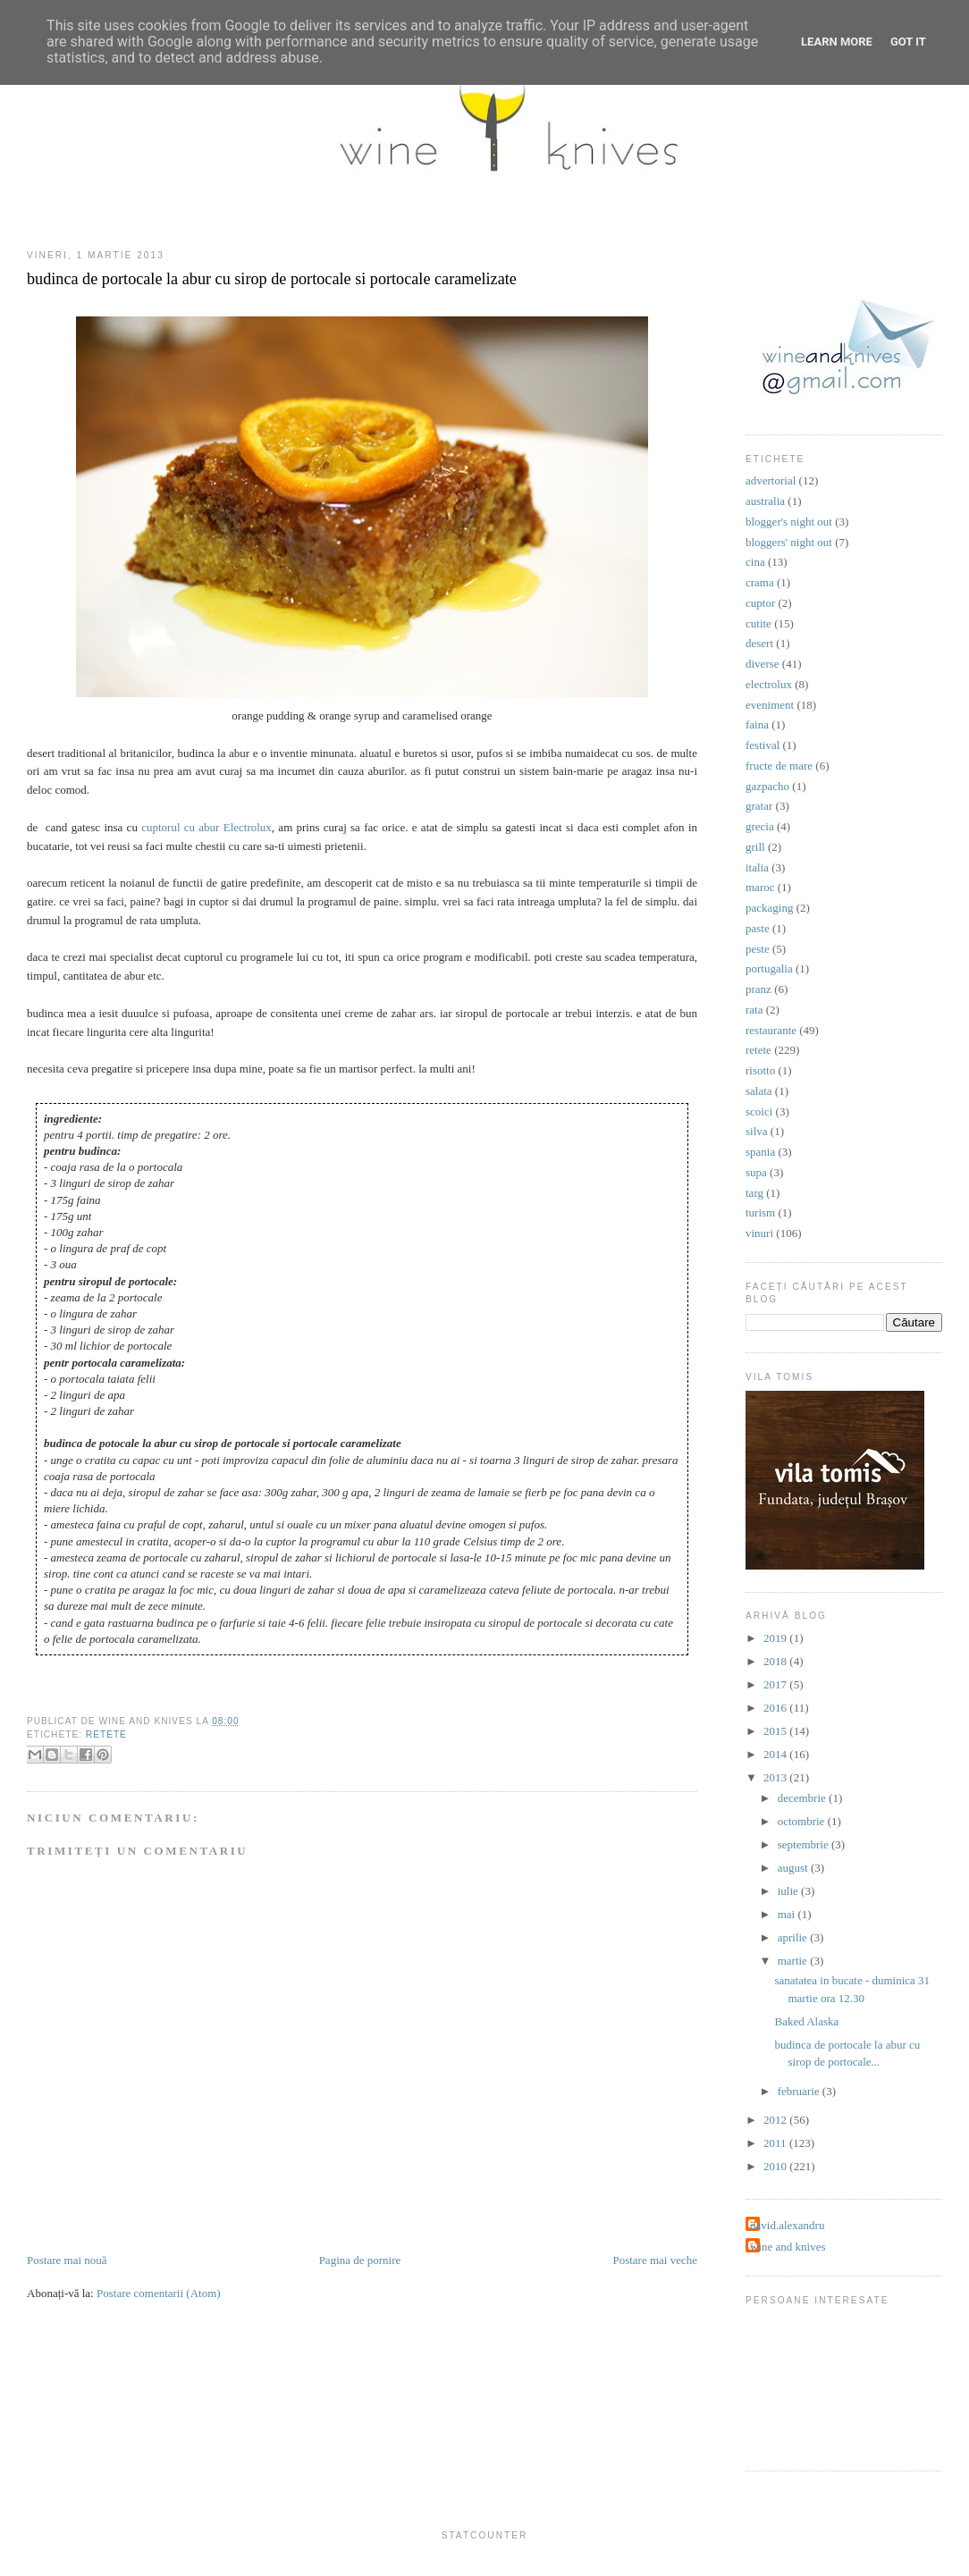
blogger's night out (789, 521)
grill (755, 847)
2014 (776, 1754)
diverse (762, 663)
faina (757, 724)
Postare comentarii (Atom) (159, 2293)
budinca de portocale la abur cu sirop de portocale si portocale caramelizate (272, 279)
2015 (776, 1731)
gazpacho (767, 786)
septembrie (804, 1844)
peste (758, 948)
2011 (776, 2143)
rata (754, 1009)
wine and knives (787, 2246)
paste (758, 928)
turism (760, 1212)
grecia (760, 826)
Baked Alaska (806, 2021)
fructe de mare (779, 765)
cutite (758, 623)
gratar (759, 805)
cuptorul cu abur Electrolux (206, 827)
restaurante (771, 1030)
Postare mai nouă (67, 2260)
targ (754, 1193)
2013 (776, 1777)
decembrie (803, 1798)
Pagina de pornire (360, 2260)
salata (759, 1091)
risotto (760, 1070)
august (794, 1867)
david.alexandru (787, 2225)
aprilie (794, 1937)
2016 (776, 1707)
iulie (789, 1891)
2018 (776, 1661)
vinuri (759, 1233)
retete (106, 1734)
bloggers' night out (789, 542)
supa (756, 1172)
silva (757, 1131)
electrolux (769, 684)
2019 (776, 1638)
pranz (758, 989)
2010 (776, 2166)
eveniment (770, 704)
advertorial (771, 480)
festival (762, 745)
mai (788, 1914)
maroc (760, 887)
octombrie (803, 1821)
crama (760, 582)
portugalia (769, 968)
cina (755, 561)
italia (757, 867)
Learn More (836, 41)
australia (765, 501)
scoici (759, 1111)
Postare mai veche (654, 2260)
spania (760, 1151)
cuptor (760, 603)
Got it (908, 41)
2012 (776, 2119)
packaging (769, 907)
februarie (800, 2091)
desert (759, 643)
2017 (776, 1684)
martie (794, 1960)
